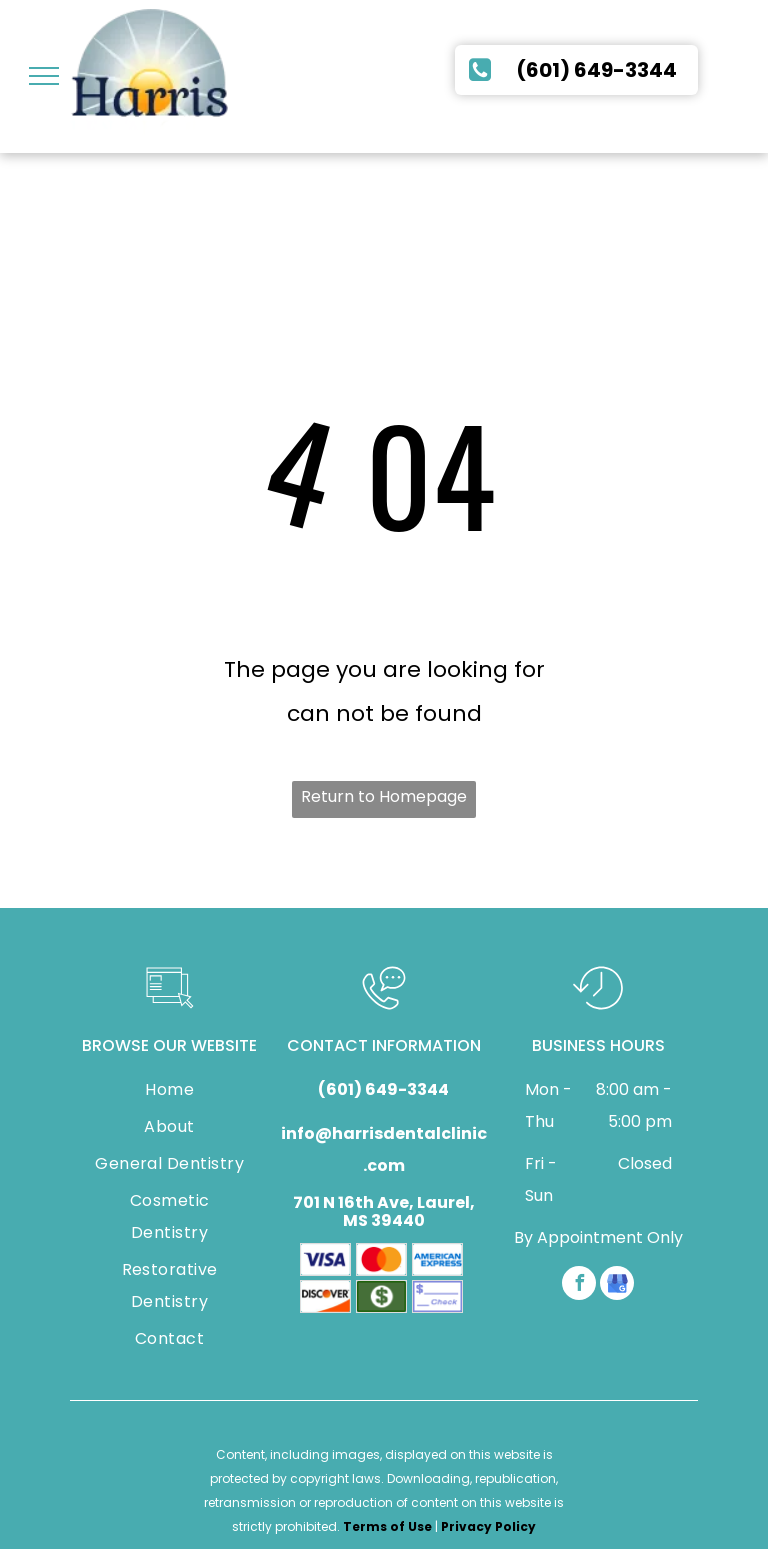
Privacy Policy (488, 1526)
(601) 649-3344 (383, 1089)
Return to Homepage (384, 796)
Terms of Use (387, 1526)
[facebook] (579, 1285)
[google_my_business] (617, 1285)
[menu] (44, 76)
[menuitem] (170, 1092)
